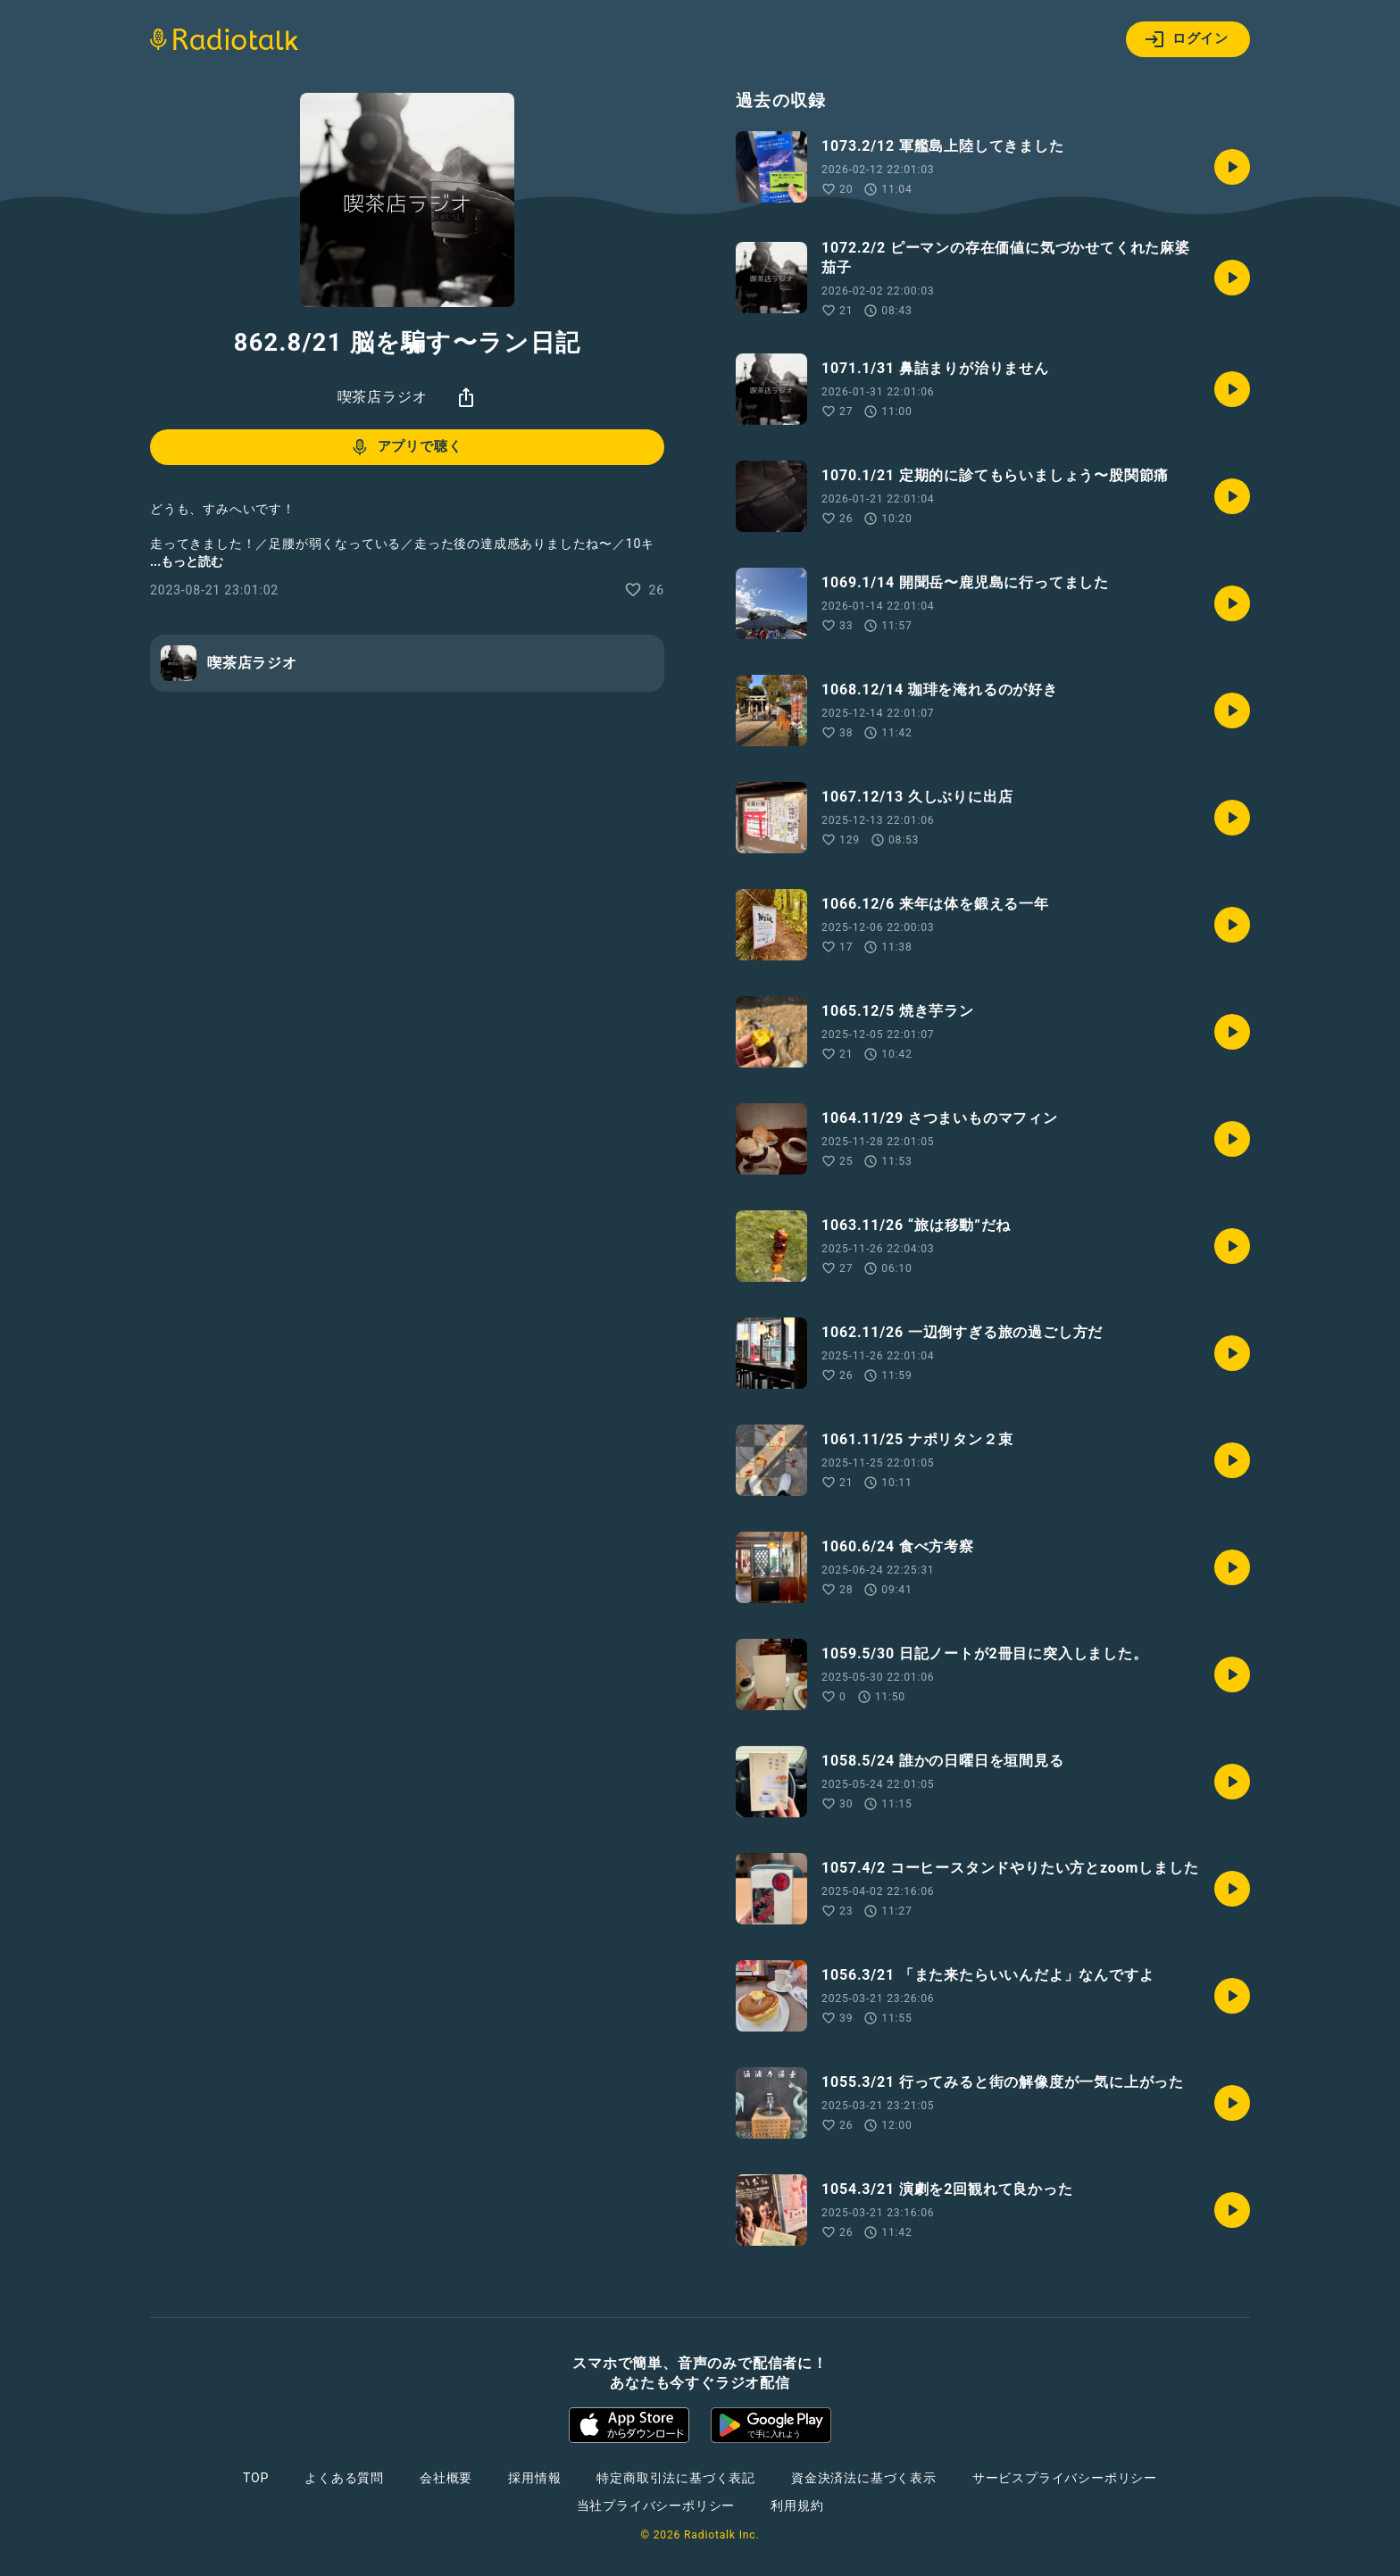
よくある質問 (344, 2478)
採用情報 (534, 2478)
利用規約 (797, 2505)
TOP (256, 2478)
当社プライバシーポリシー (656, 2505)
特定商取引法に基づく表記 (675, 2478)
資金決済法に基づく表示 (864, 2478)
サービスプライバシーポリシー (1064, 2478)
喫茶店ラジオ (383, 396)
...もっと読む (186, 561)
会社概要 (446, 2478)
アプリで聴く (405, 447)
